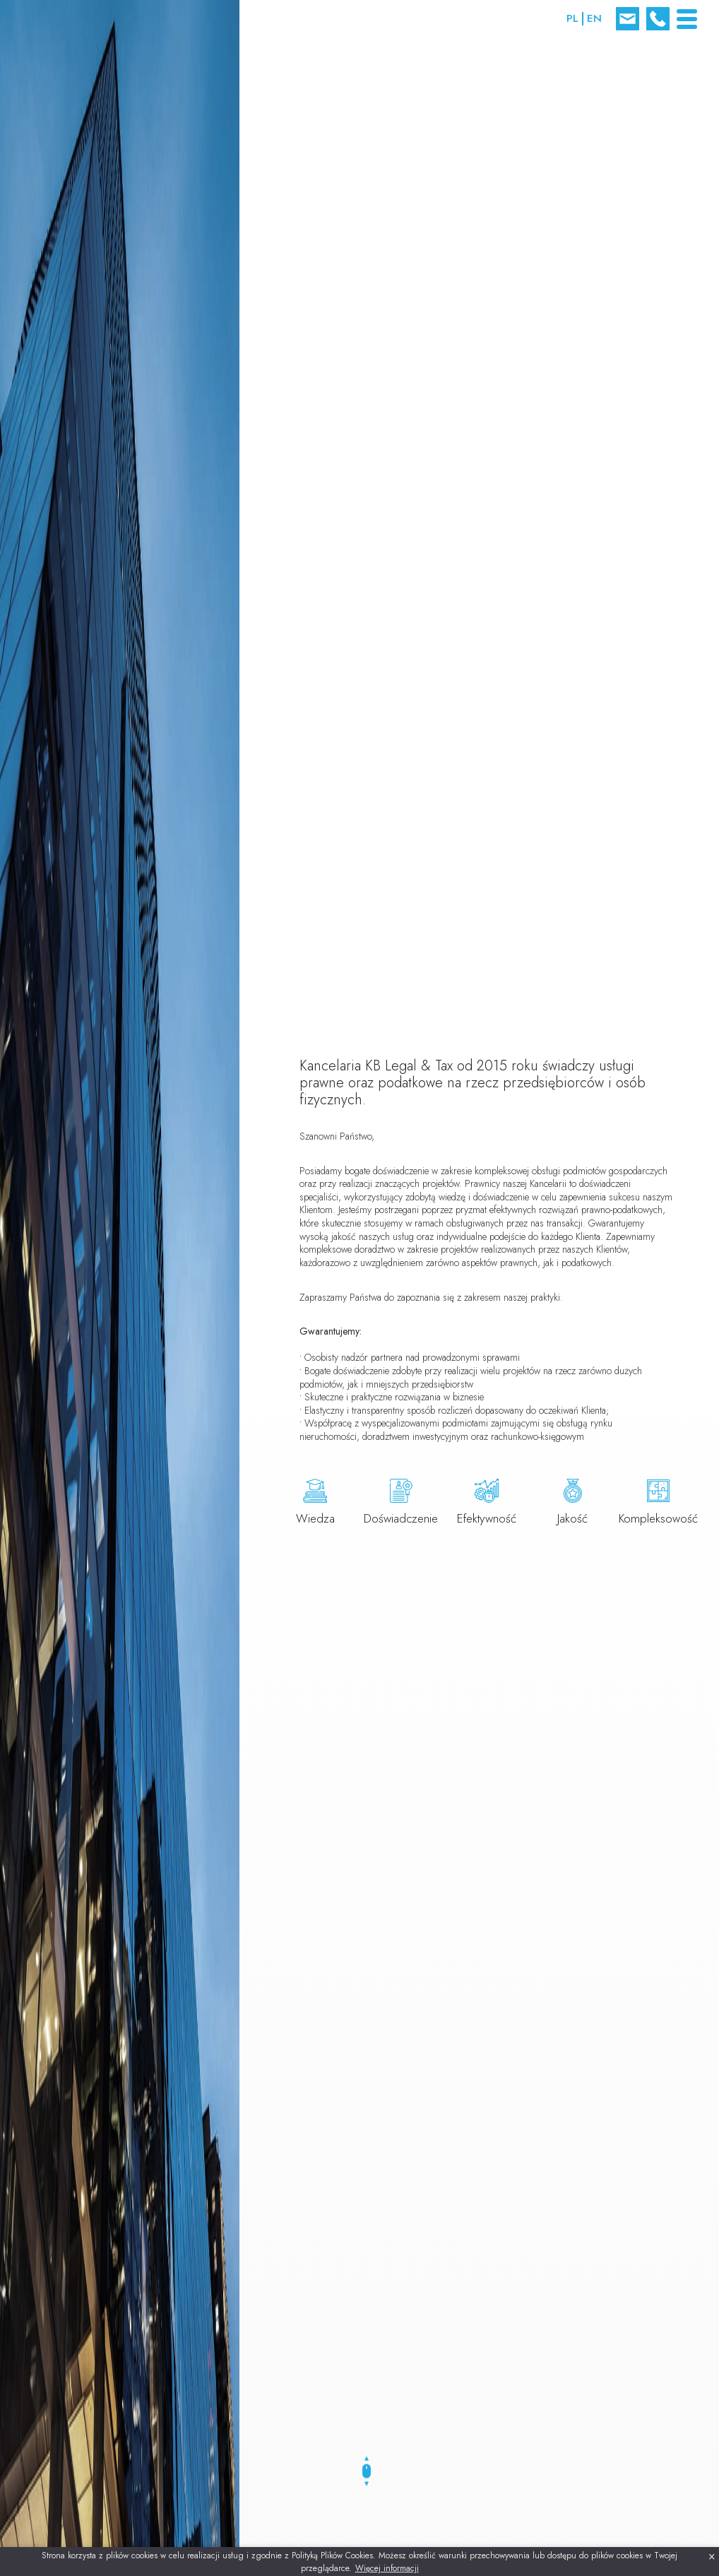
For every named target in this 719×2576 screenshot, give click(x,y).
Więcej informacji (387, 2568)
